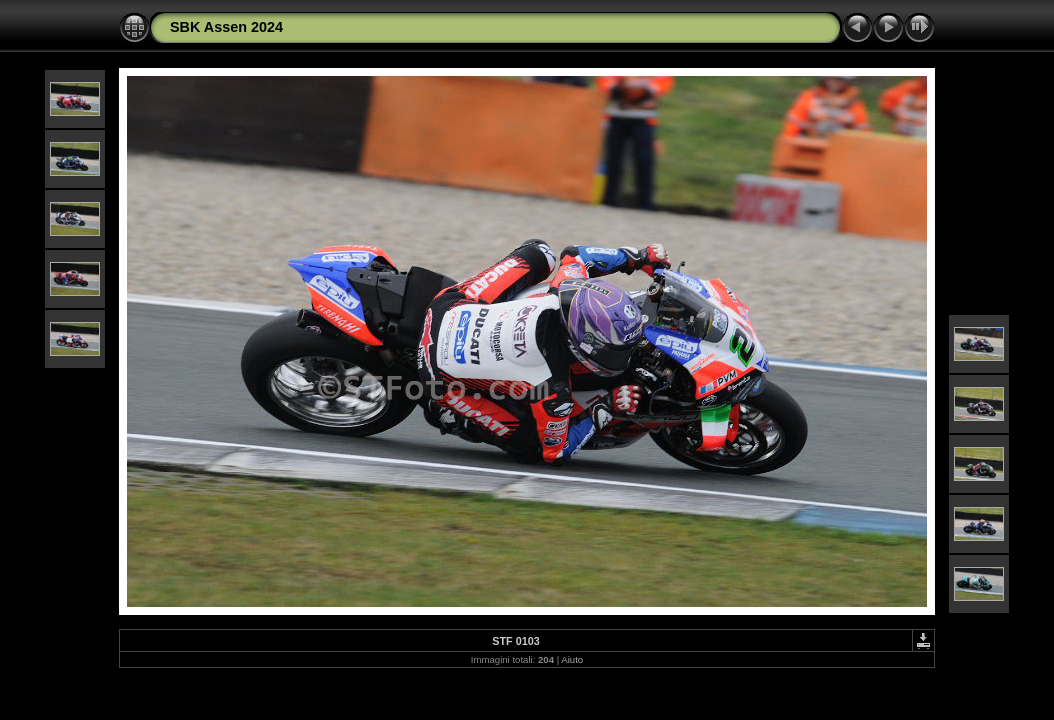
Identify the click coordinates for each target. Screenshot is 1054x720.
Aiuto (572, 659)
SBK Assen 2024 (226, 27)
